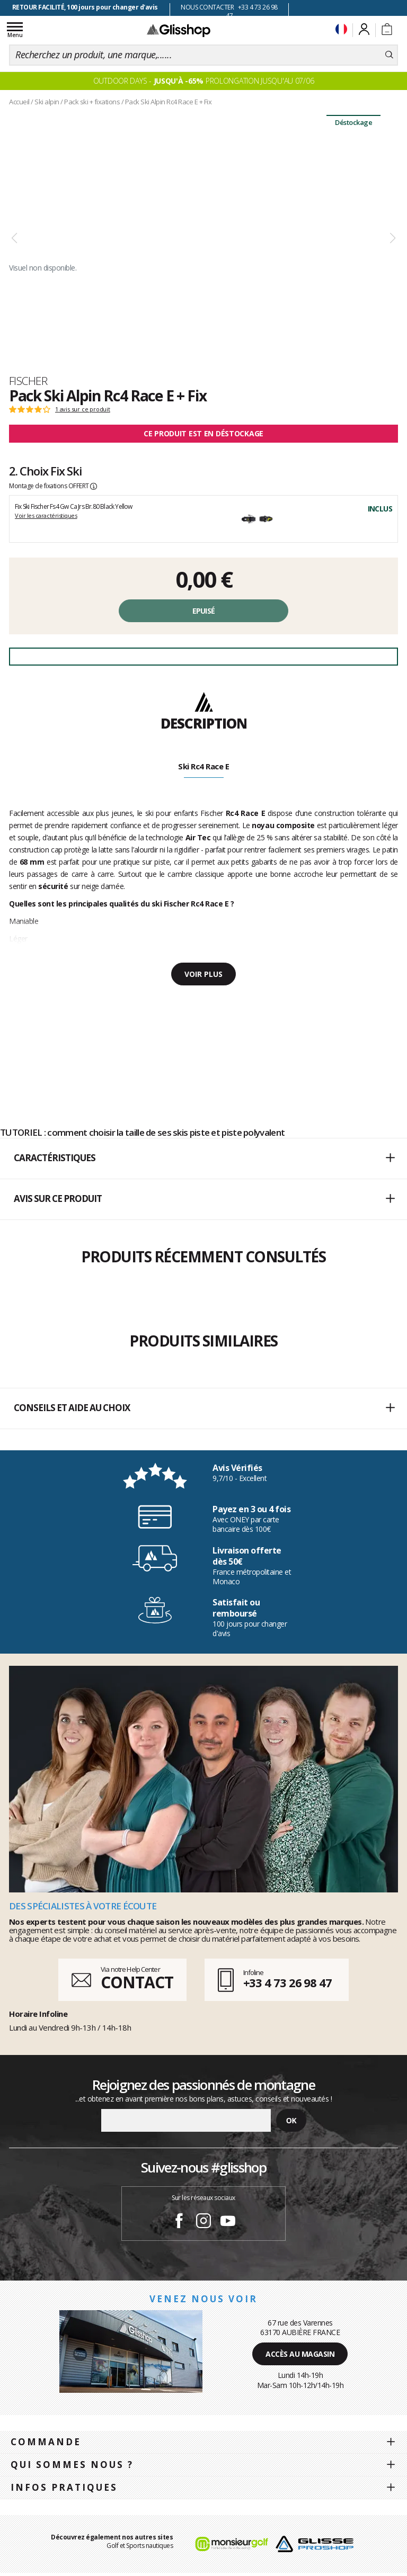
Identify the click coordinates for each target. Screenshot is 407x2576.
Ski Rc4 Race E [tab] (203, 766)
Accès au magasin (300, 2354)
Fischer (28, 380)
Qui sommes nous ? (72, 2464)
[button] (203, 1158)
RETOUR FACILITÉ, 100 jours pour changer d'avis (85, 7)
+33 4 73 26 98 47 (287, 1982)
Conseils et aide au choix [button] (204, 1408)
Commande (46, 2442)
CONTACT (137, 1982)
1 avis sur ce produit (82, 409)
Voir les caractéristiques (46, 515)
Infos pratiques (64, 2487)
